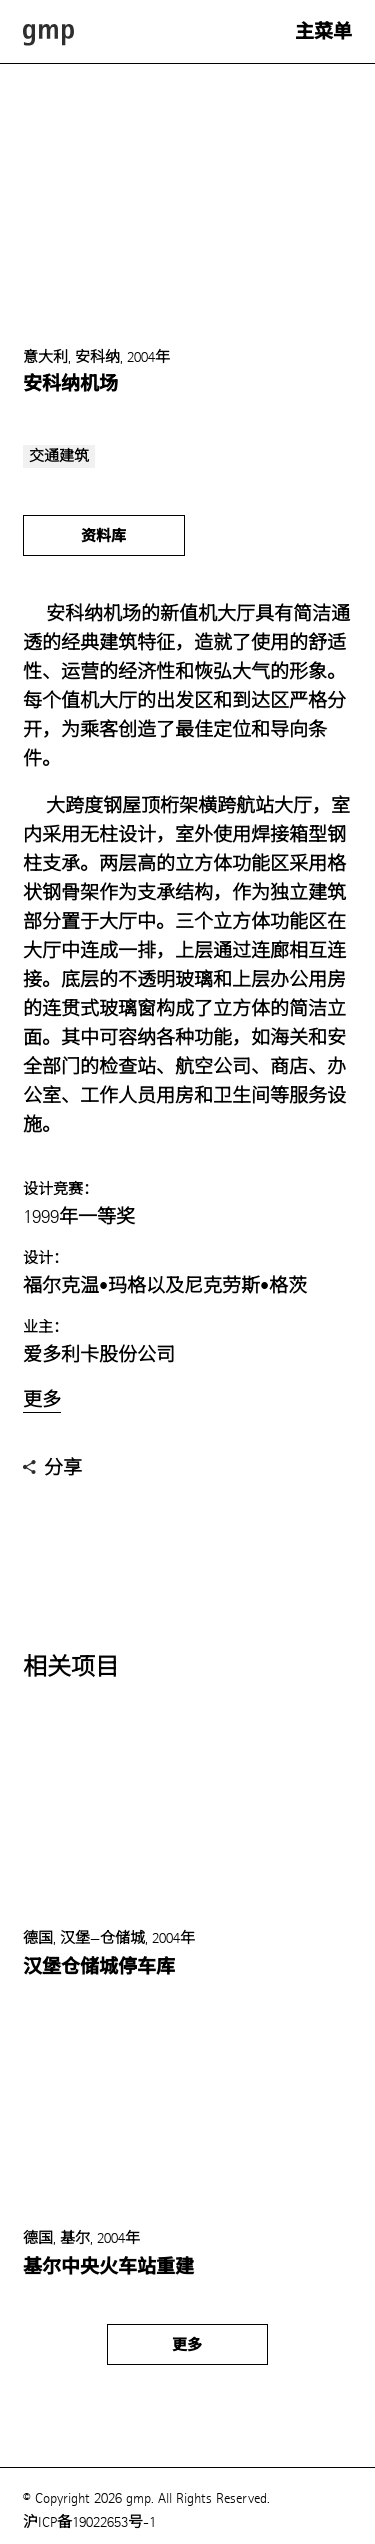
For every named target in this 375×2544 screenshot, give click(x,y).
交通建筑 (59, 456)
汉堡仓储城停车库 (99, 1967)
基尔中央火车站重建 (108, 2267)
